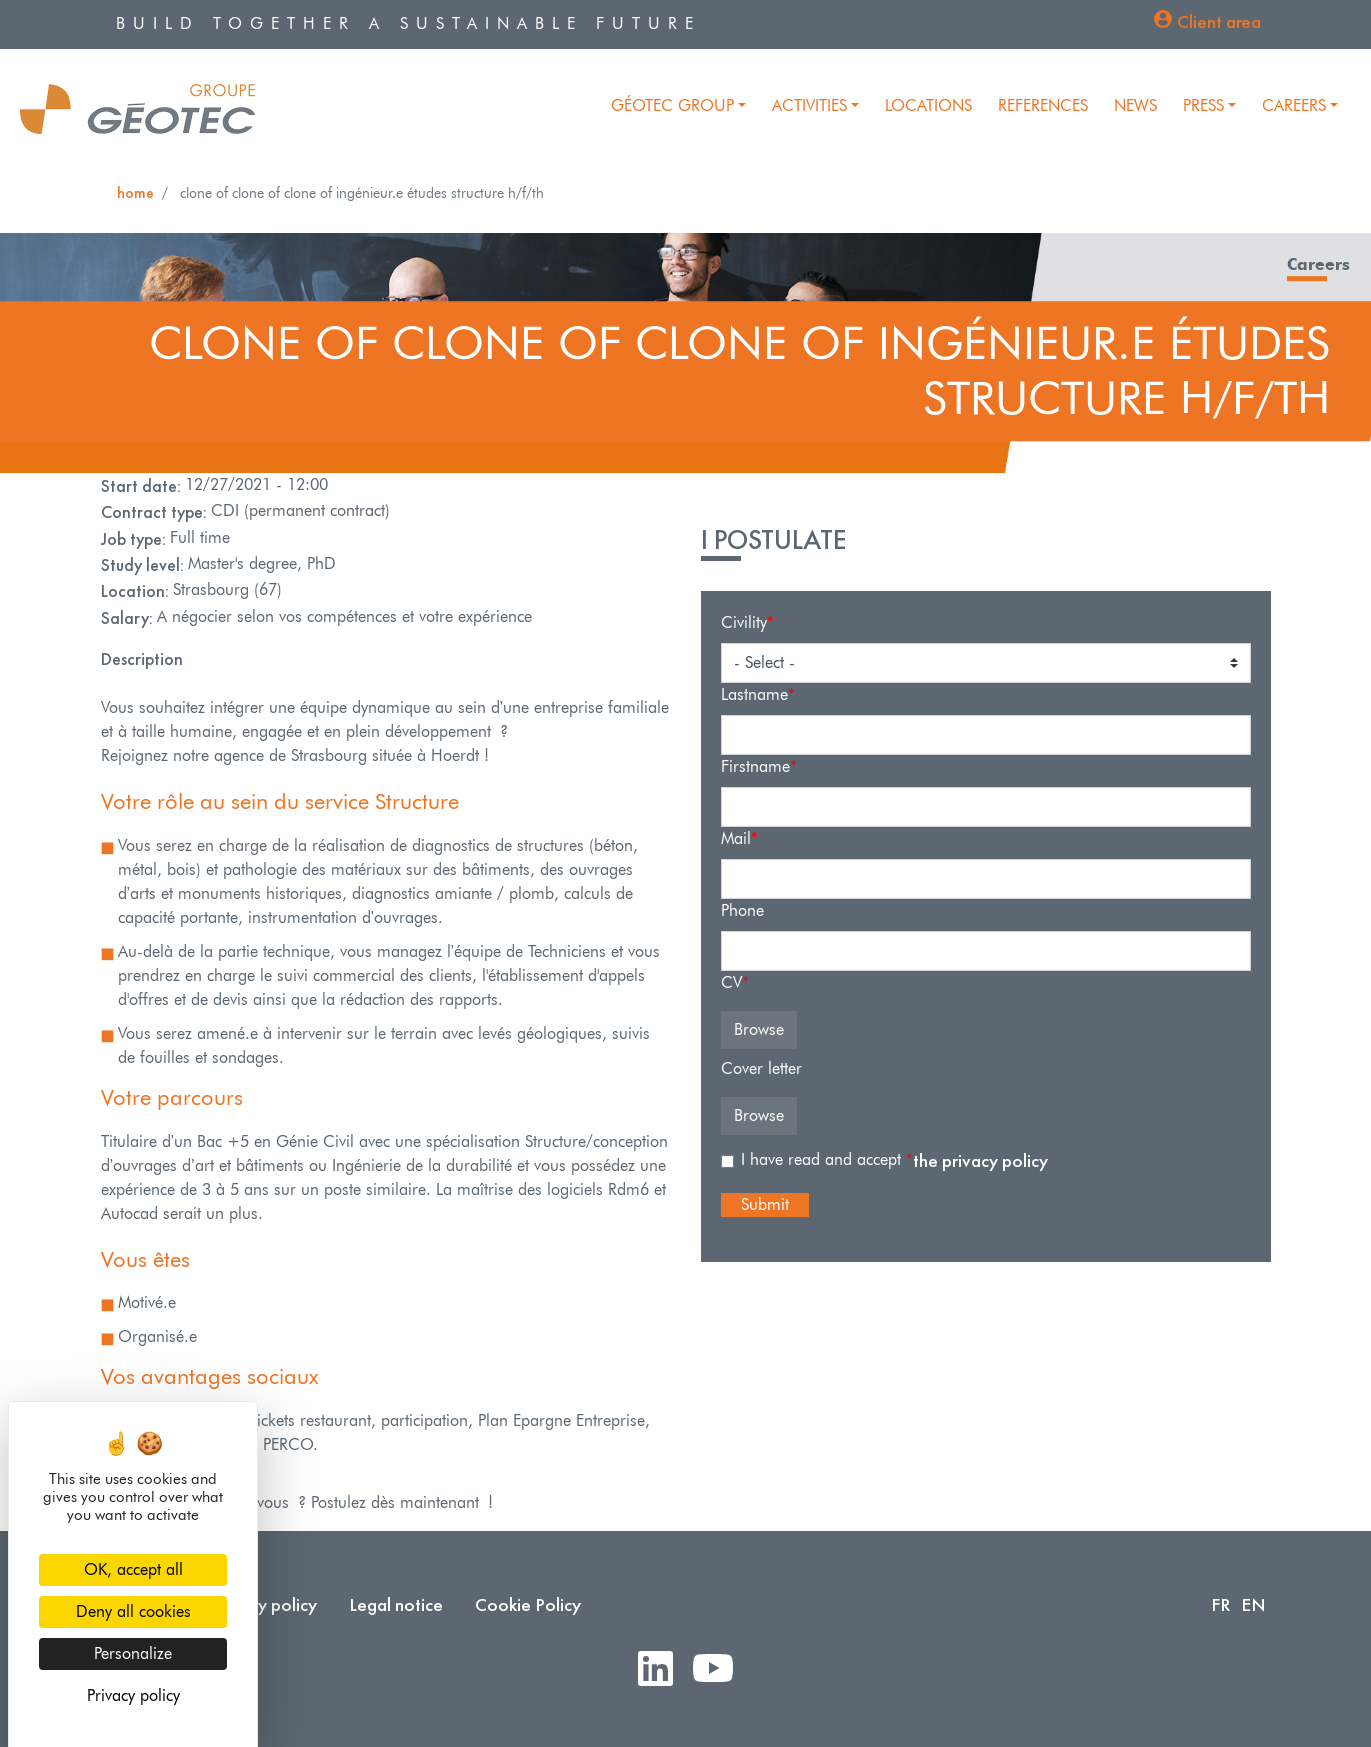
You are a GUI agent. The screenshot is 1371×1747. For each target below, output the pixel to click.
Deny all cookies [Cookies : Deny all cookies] (133, 1611)
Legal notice (396, 1604)
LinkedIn (663, 1669)
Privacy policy (264, 1604)
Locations (928, 105)
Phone (742, 910)
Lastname (754, 694)
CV (731, 982)
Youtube (721, 1669)
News (1135, 105)
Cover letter (761, 1068)
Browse (759, 1029)
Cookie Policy (528, 1604)
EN (1253, 1604)
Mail (736, 838)
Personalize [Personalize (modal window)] (133, 1653)
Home (135, 192)
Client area (1219, 21)
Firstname (755, 766)
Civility (744, 622)
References (1043, 105)
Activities (809, 105)
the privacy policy (980, 1160)
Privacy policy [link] (133, 1695)
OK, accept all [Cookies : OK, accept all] (133, 1569)
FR (1221, 1604)
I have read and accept (823, 1159)
